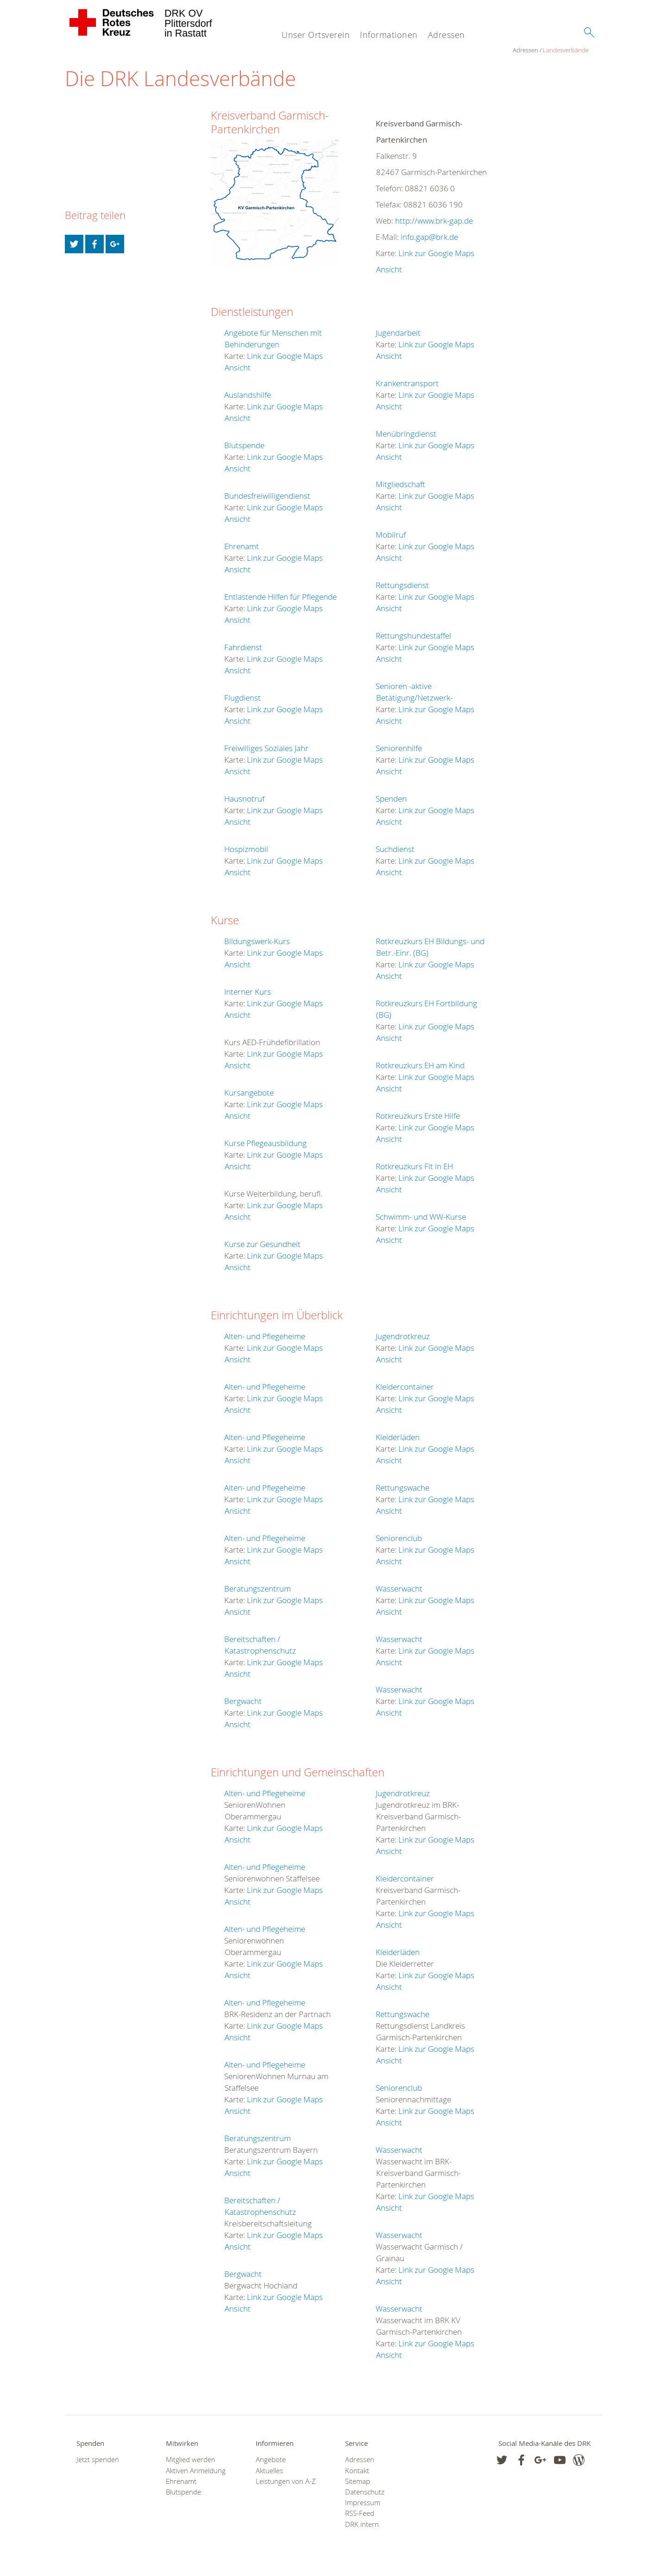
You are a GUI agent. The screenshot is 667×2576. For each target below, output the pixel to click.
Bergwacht (243, 1702)
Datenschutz (364, 2492)
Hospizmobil (246, 850)
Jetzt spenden (97, 2460)
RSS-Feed (359, 2514)
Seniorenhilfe (399, 749)
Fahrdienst (243, 648)
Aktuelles (269, 2471)
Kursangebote (249, 1093)
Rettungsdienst (402, 586)
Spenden (391, 799)
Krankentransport (407, 384)
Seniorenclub (399, 1539)
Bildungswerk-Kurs (257, 942)
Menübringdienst (406, 434)
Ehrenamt (241, 547)
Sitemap (357, 2481)
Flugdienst (242, 698)
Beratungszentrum (257, 1589)
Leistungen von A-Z (286, 2481)
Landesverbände (118, 51)
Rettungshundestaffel (413, 636)
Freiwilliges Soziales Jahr (266, 749)
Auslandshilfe (247, 395)
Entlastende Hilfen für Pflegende (280, 597)
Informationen (389, 34)
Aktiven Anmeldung (196, 2471)
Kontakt (357, 2471)
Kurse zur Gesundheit (262, 1245)
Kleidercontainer (405, 1387)
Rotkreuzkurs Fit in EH (414, 1167)
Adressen (446, 34)
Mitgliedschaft (400, 485)
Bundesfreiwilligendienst (267, 496)
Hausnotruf (244, 799)
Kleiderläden (398, 1438)
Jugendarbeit (398, 333)
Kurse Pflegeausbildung (265, 1144)
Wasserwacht (399, 1589)
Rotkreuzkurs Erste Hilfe (418, 1116)
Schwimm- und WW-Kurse (421, 1217)
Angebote (271, 2460)
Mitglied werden (190, 2460)
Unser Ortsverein (316, 34)
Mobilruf (391, 535)
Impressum (362, 2503)
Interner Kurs (247, 992)
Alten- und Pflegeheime (264, 1337)
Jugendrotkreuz (403, 1337)
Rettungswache (402, 1488)
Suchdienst (395, 850)
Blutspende (244, 446)
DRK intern (362, 2524)
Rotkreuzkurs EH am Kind (420, 1066)
